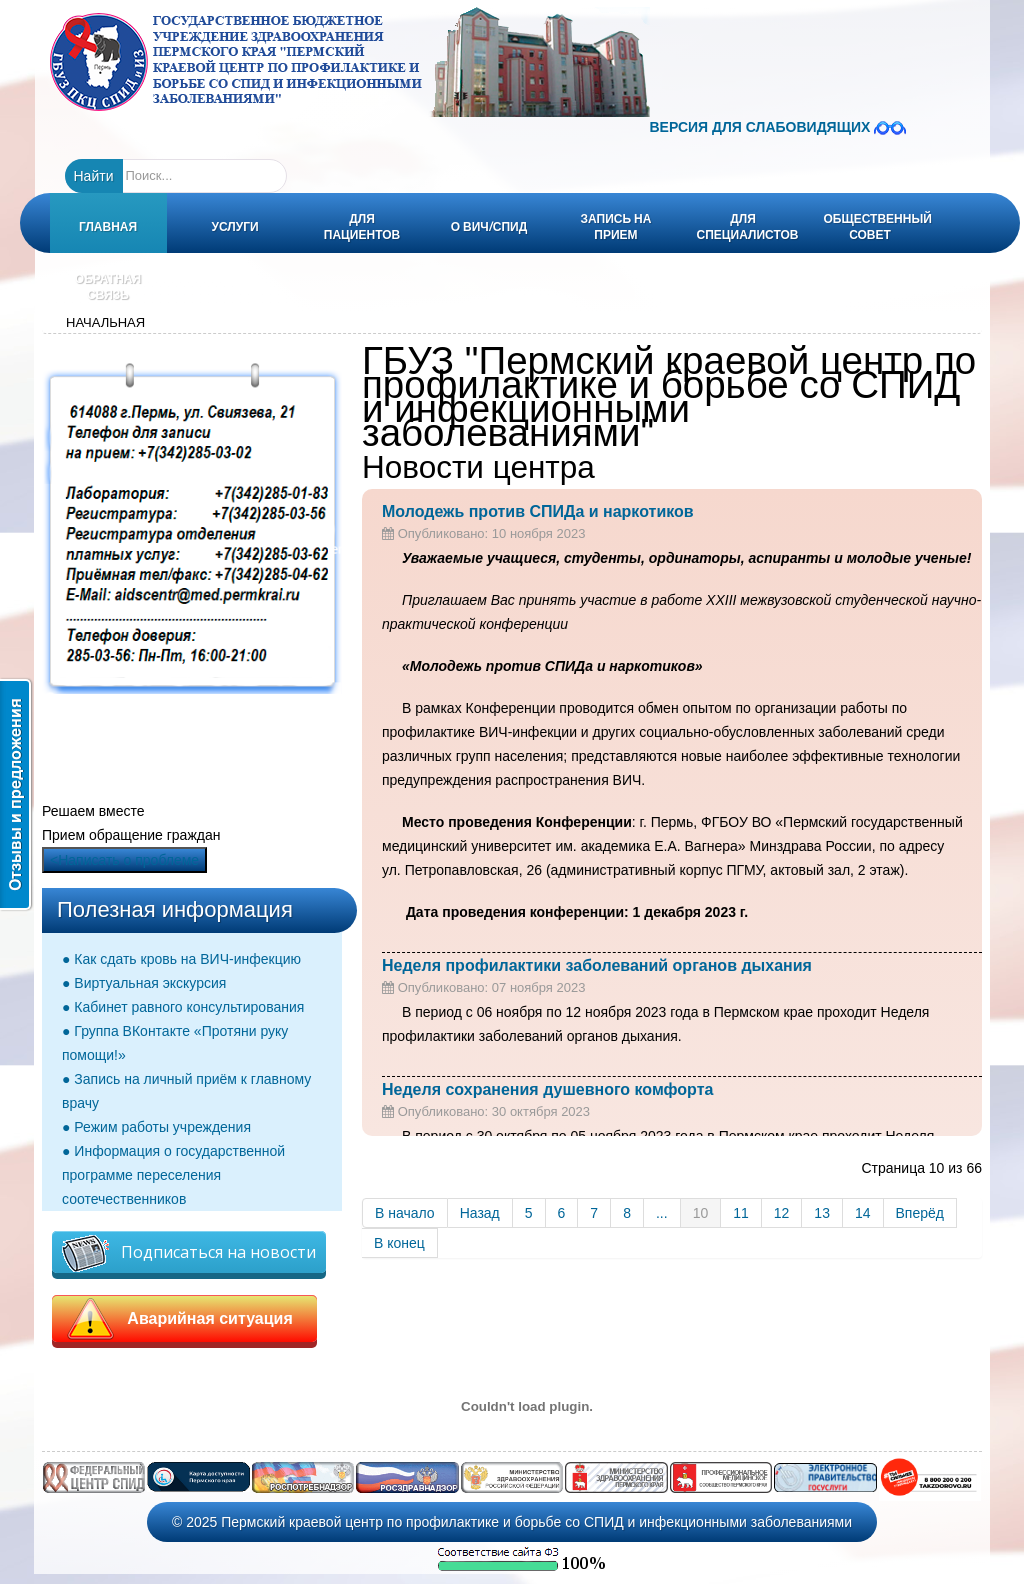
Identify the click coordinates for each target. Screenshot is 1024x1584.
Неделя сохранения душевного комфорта (547, 1089)
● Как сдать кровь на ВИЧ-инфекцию (181, 959)
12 (782, 1213)
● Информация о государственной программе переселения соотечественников (173, 1175)
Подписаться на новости (189, 1253)
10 (701, 1213)
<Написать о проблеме (124, 860)
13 (822, 1213)
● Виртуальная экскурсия (144, 983)
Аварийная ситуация (184, 1319)
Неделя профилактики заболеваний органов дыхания (597, 965)
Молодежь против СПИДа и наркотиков (538, 511)
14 (863, 1213)
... (662, 1213)
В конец (399, 1243)
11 (741, 1213)
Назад (480, 1213)
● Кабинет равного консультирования (183, 1007)
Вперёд (920, 1213)
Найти (94, 176)
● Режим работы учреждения (156, 1127)
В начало (405, 1213)
